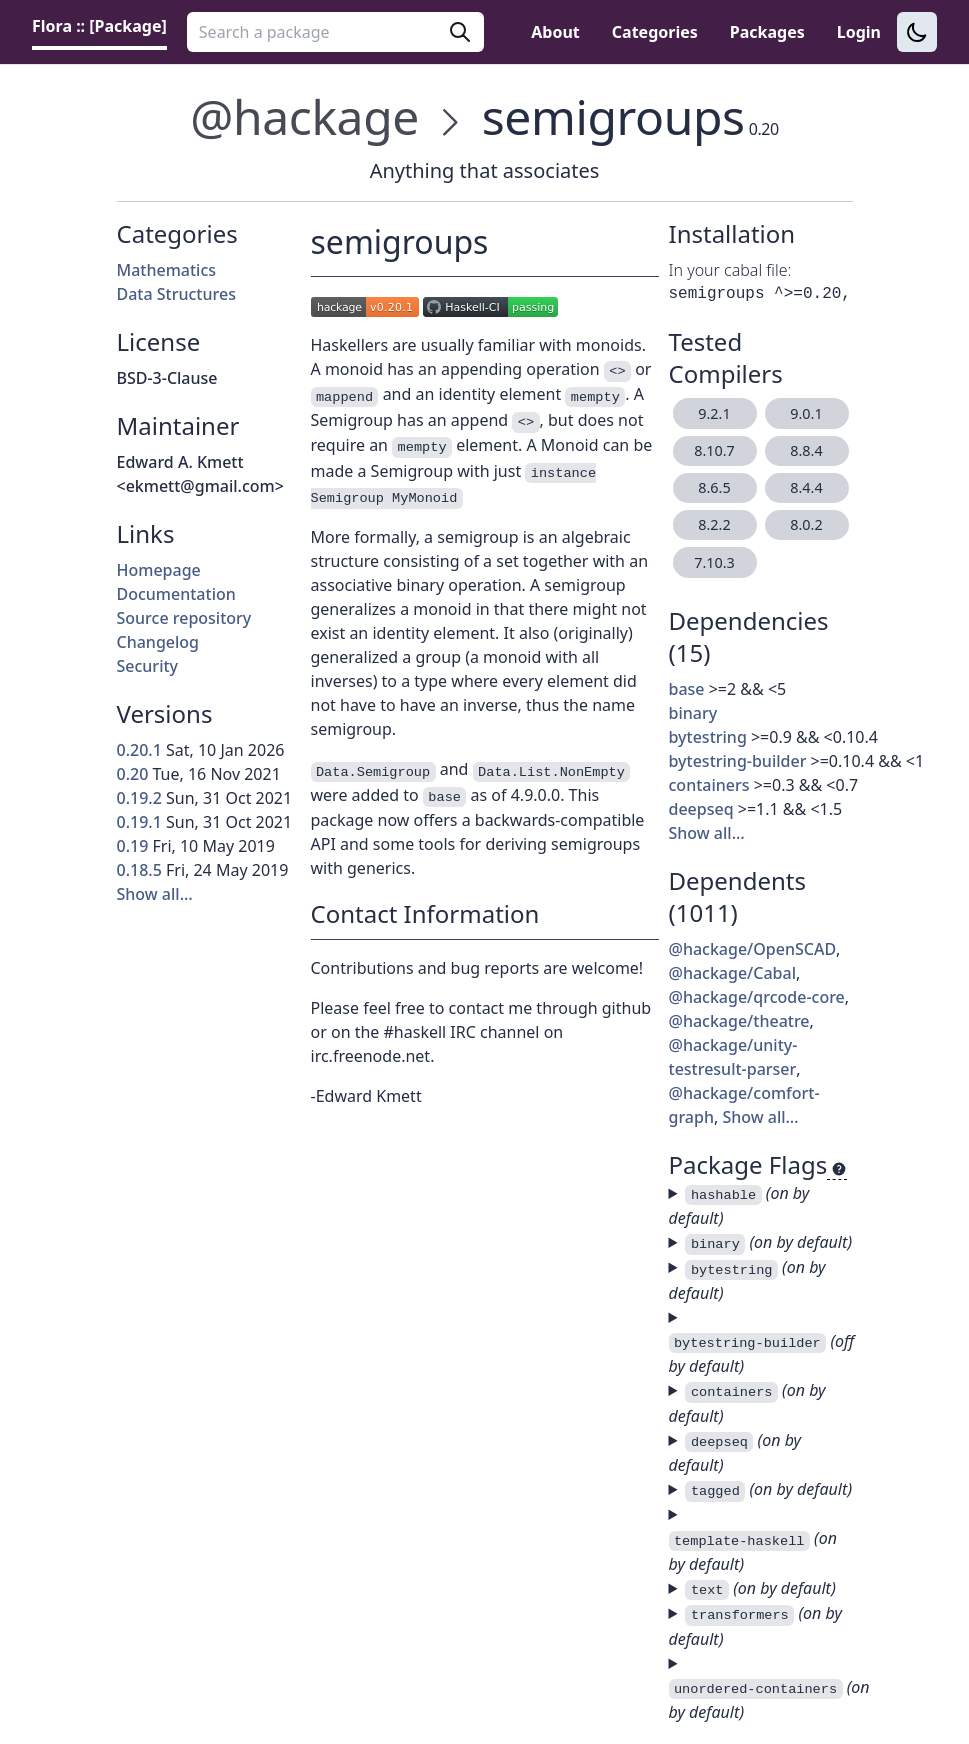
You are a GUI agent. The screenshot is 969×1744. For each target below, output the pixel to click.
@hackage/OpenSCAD (753, 949)
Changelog (158, 642)
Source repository (184, 618)
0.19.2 (139, 798)
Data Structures (176, 294)
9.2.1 (714, 413)
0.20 (133, 774)
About (555, 32)
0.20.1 (139, 750)
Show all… (155, 894)
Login (859, 32)
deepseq (701, 809)
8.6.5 (714, 487)
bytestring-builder (738, 761)
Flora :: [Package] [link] (99, 26)
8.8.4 (806, 450)
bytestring (708, 737)
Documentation (176, 594)
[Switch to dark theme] (917, 32)
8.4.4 (806, 487)
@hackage (304, 116)
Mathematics (167, 270)
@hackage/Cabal (733, 973)
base (687, 689)
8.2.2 (714, 524)
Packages (767, 32)
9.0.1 (806, 413)
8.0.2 (806, 524)
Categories (655, 32)
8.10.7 (714, 450)
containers (709, 785)
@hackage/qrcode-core (757, 997)
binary (693, 713)
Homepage (159, 570)
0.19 (133, 846)
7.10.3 (714, 562)
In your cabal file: (730, 270)
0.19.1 (139, 822)
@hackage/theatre (739, 1021)
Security (148, 666)
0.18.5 (139, 870)
